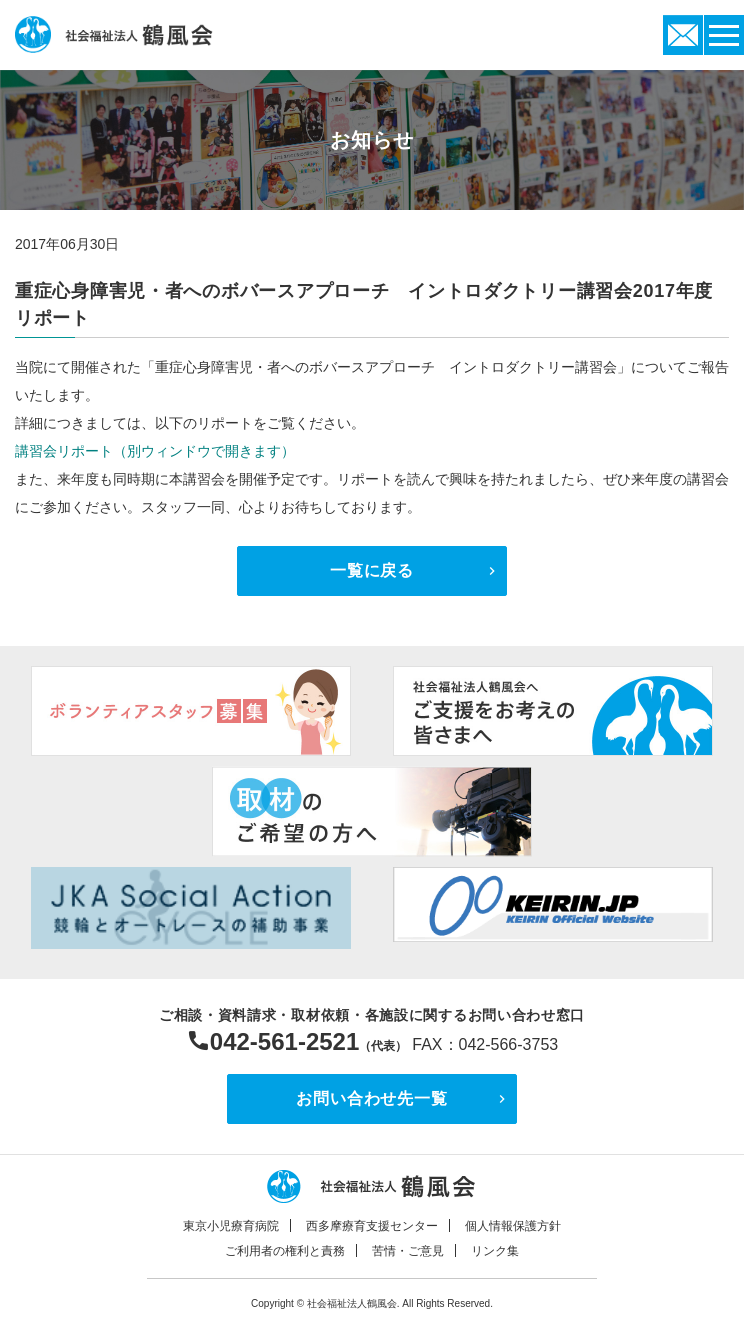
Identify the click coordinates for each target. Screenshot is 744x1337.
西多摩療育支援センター (372, 1226)
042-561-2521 (284, 1041)
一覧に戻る (372, 570)
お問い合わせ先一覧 (371, 1098)
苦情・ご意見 (408, 1251)
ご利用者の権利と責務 (285, 1251)
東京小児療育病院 (231, 1226)
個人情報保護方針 (513, 1226)
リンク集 (495, 1251)
